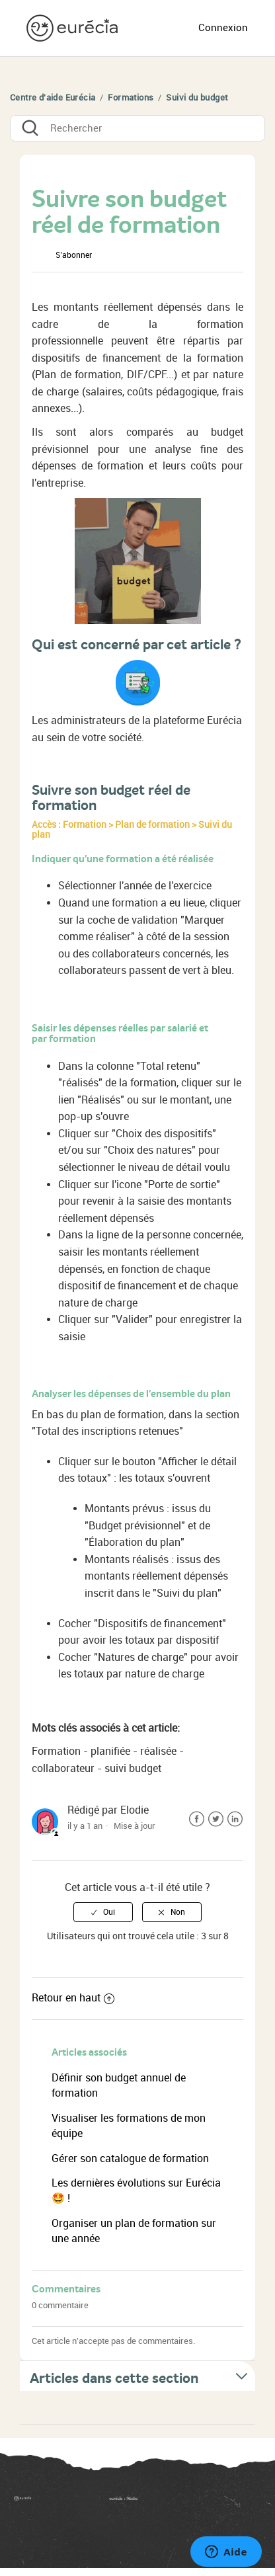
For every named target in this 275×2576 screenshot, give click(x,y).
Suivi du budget (196, 97)
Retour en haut (73, 1998)
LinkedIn (235, 1819)
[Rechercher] (137, 128)
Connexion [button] (223, 28)
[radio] (103, 1912)
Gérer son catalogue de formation (130, 2158)
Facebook (196, 1819)
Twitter (216, 1819)
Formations (130, 97)
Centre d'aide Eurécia (52, 97)
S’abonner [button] (74, 255)
